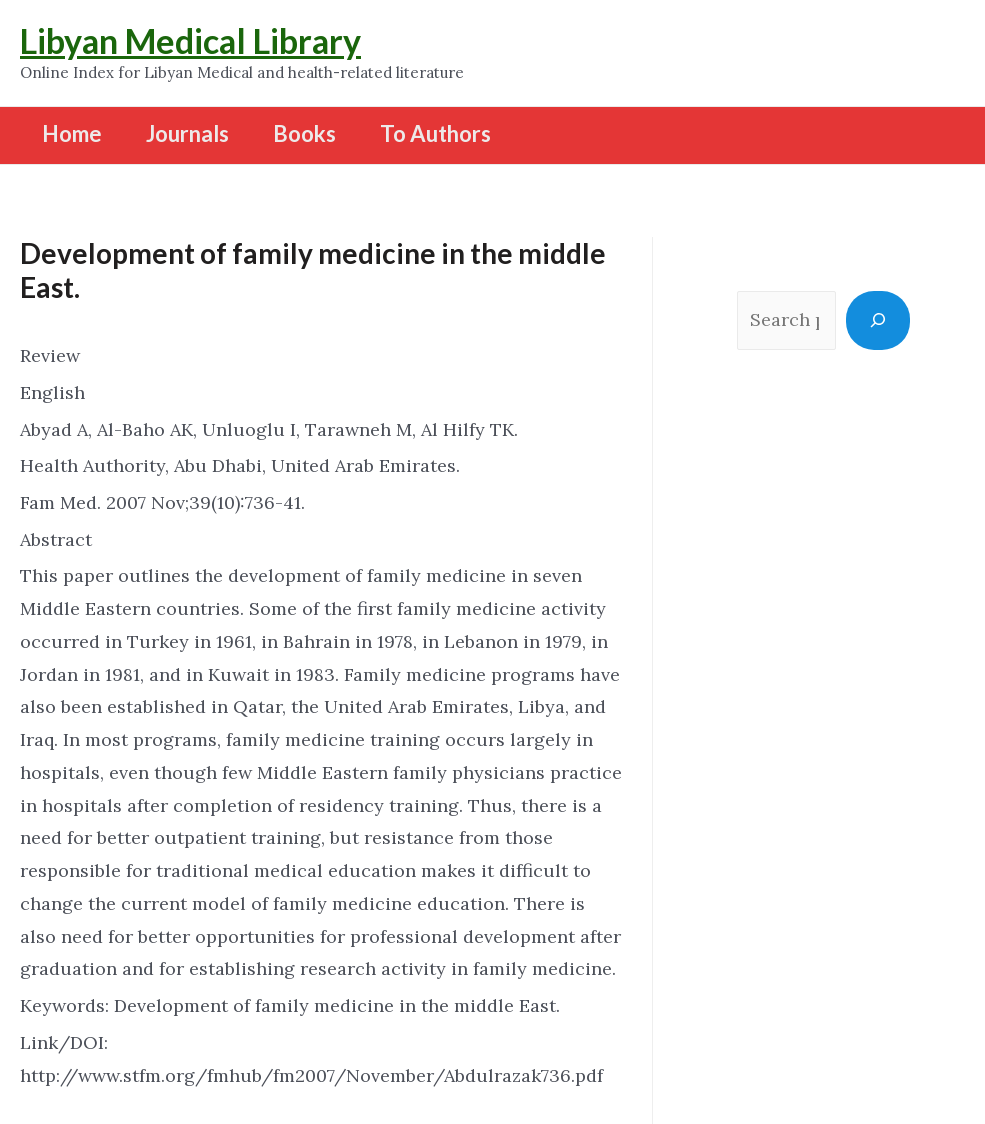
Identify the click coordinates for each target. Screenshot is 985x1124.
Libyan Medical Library (190, 40)
